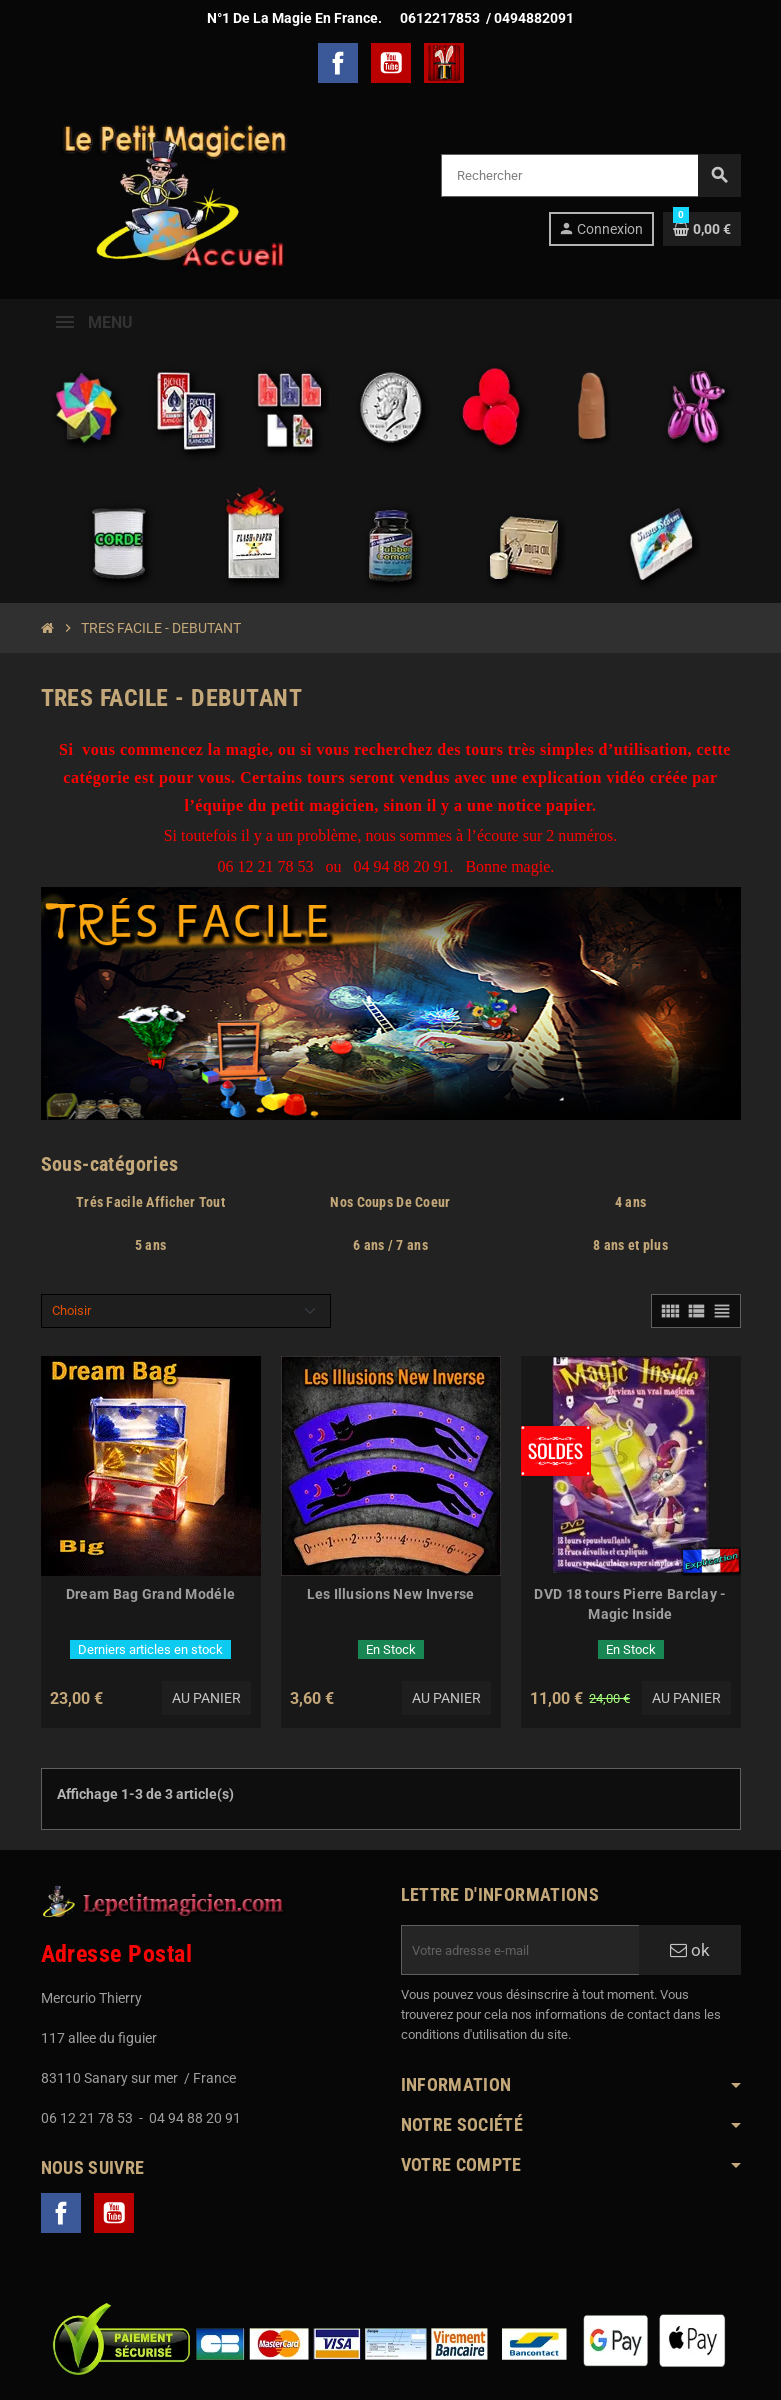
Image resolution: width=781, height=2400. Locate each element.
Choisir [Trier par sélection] (71, 1310)
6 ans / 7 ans (390, 1245)
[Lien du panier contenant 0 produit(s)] (702, 229)
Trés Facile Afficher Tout (150, 1202)
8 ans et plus (630, 1245)
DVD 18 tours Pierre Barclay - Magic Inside (630, 1604)
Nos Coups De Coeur (390, 1202)
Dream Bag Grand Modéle (150, 1594)
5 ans (150, 1245)
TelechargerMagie (444, 63)
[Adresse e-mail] (520, 1950)
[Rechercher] (590, 175)
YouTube (391, 63)
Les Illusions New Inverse (391, 1594)
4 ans (630, 1202)
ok (690, 1950)
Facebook (338, 63)
